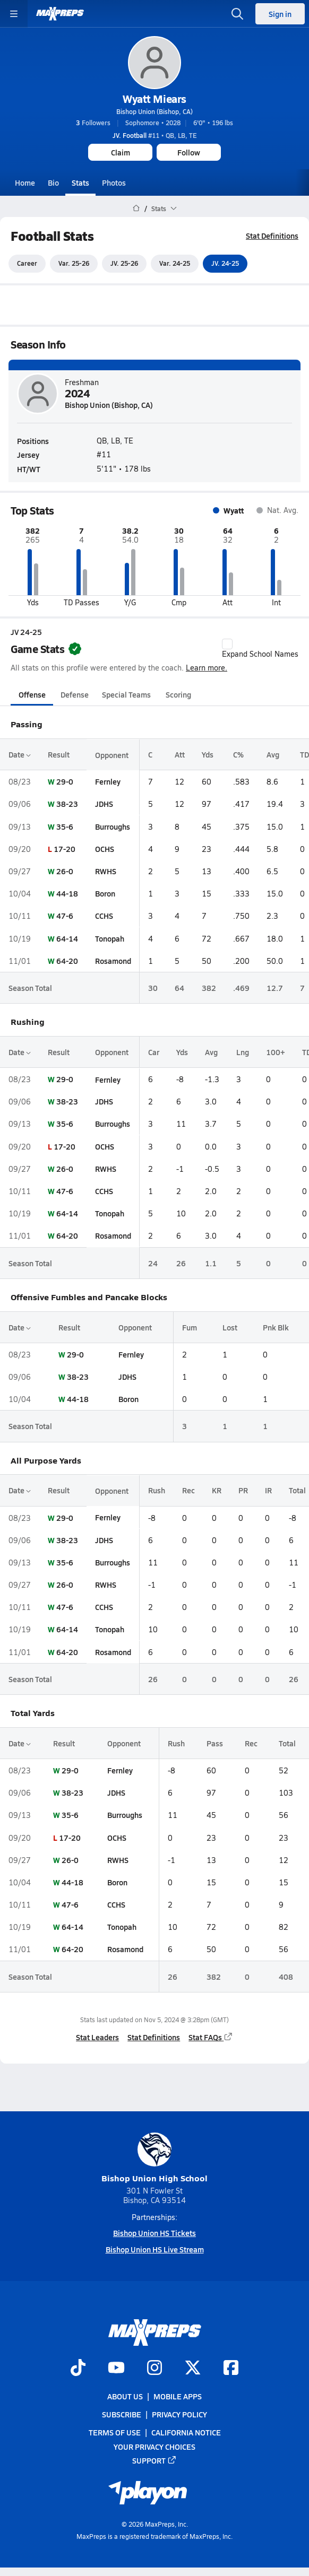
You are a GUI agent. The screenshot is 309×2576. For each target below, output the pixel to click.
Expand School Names (260, 649)
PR (243, 1490)
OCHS (104, 848)
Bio (53, 182)
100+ (275, 1052)
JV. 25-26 (124, 263)
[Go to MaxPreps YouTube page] (116, 2368)
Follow (188, 152)
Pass (215, 1743)
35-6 (64, 826)
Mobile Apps (177, 2396)
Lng (242, 1052)
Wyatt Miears (154, 98)
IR (268, 1490)
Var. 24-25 (174, 263)
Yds (207, 754)
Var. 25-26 (73, 263)
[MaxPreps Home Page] (136, 208)
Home (25, 182)
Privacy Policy (179, 2414)
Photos (114, 182)
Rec (188, 1490)
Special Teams (126, 694)
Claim (120, 152)
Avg (273, 754)
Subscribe (121, 2414)
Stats (80, 182)
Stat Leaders (97, 2037)
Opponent (111, 754)
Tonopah (109, 938)
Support (154, 2460)
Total (297, 1490)
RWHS (105, 871)
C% (238, 754)
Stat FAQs (210, 2037)
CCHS (104, 916)
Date (19, 754)
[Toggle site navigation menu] (14, 14)
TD (304, 754)
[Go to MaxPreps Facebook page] (230, 2368)
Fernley (108, 781)
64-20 (67, 960)
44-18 (67, 893)
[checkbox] (227, 644)
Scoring (178, 694)
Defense (75, 694)
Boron (105, 893)
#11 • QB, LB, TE (155, 135)
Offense (32, 694)
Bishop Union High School (154, 2158)
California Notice (186, 2432)
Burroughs (112, 826)
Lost (229, 1327)
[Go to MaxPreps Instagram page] (154, 2368)
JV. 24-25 (225, 263)
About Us (125, 2396)
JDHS (104, 804)
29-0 (64, 781)
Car (153, 1052)
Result (59, 754)
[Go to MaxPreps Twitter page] (192, 2368)
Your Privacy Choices (154, 2446)
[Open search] (237, 14)
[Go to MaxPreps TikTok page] (78, 2368)
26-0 (64, 871)
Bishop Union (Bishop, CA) (154, 111)
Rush (156, 1490)
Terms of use (115, 2432)
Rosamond (113, 960)
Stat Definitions (272, 235)
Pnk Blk (276, 1327)
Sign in (280, 13)
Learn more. (206, 668)
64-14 (67, 938)
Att (180, 754)
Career (27, 263)
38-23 (67, 804)
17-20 (64, 848)
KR (216, 1490)
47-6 (64, 916)
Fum (189, 1327)
